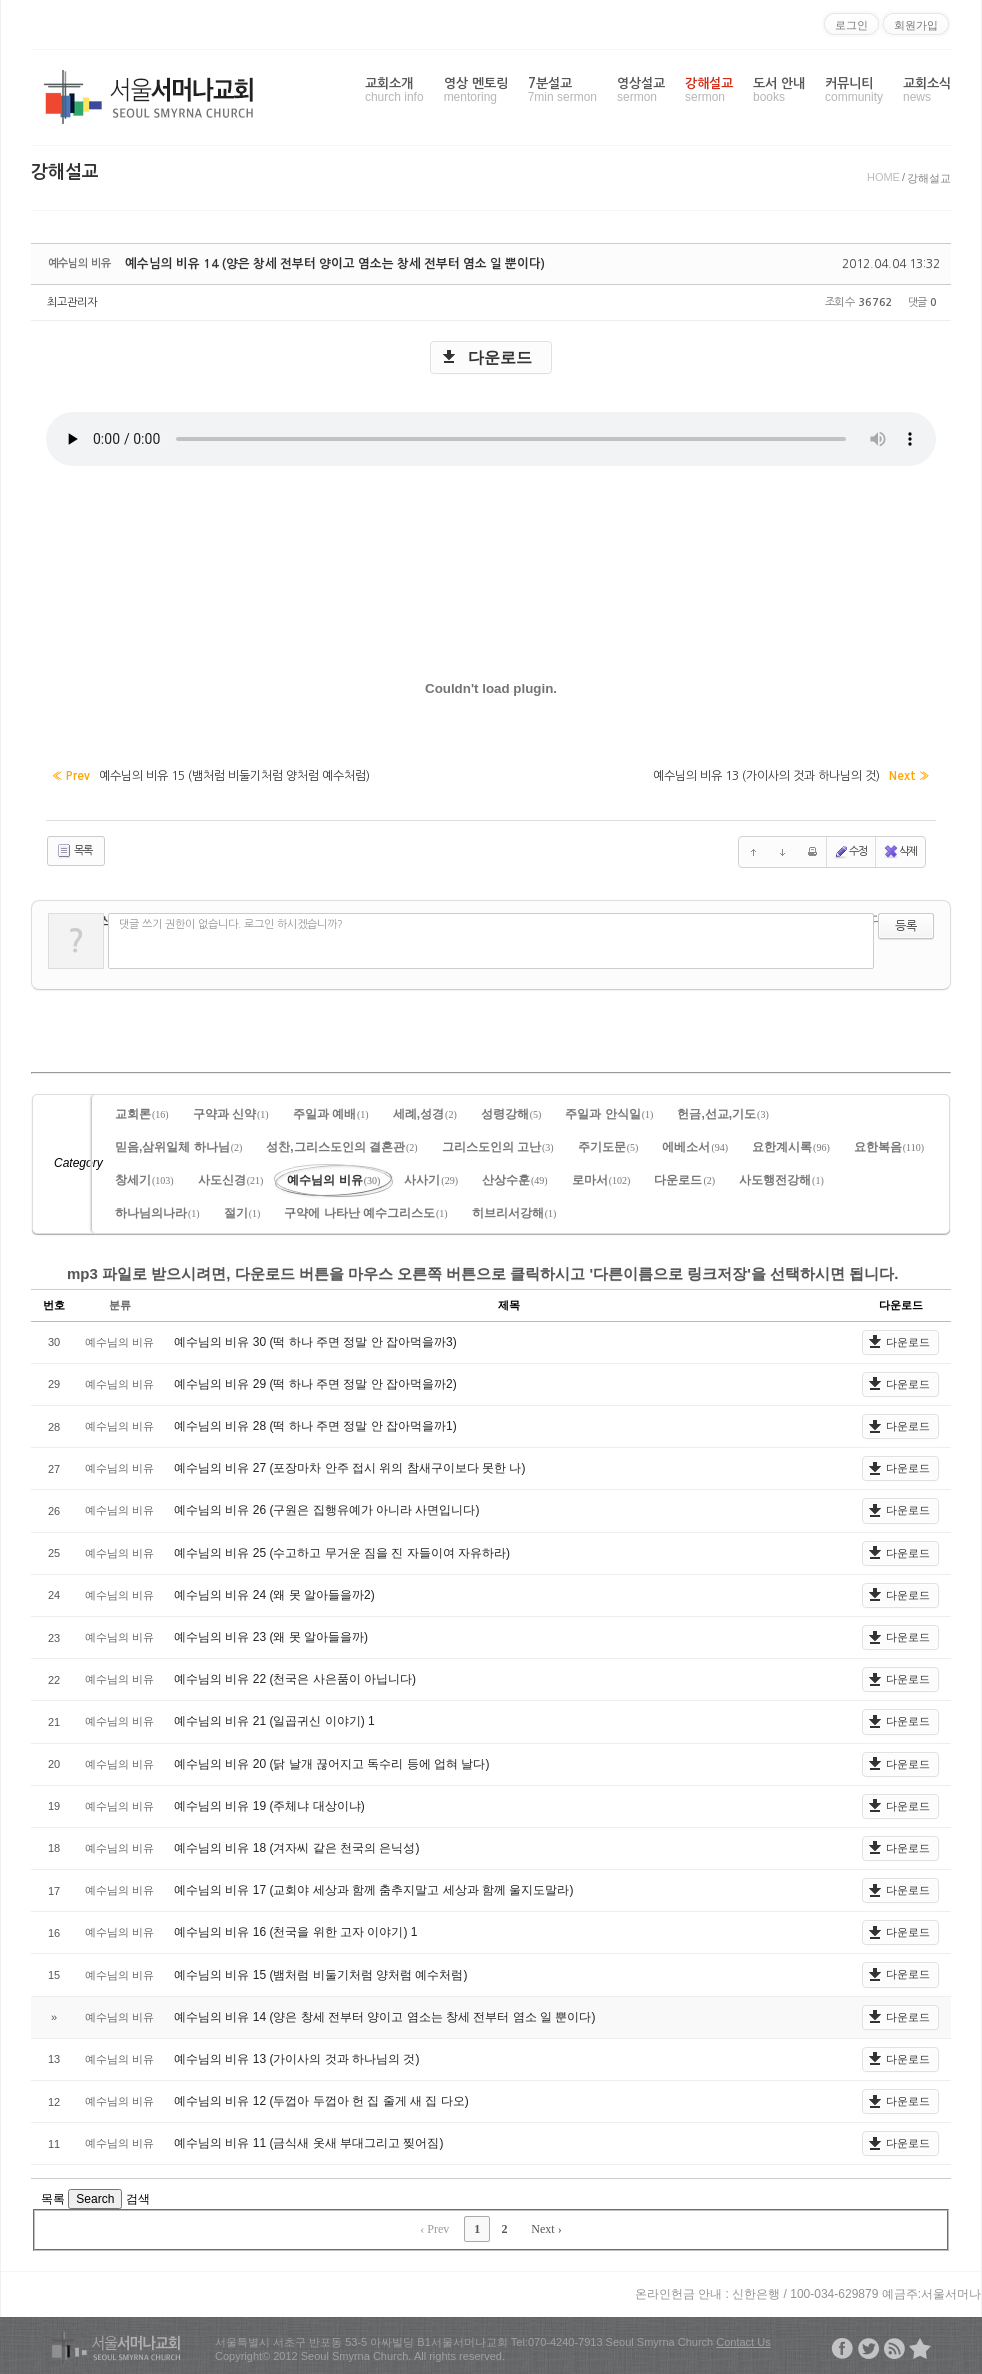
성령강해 (511, 1111)
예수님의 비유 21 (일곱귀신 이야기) (271, 1718)
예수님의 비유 (333, 1177)
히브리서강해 (514, 1210)
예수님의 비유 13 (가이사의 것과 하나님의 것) (296, 2056)
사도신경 (231, 1177)
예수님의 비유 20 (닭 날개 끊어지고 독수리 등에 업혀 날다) (331, 1761)
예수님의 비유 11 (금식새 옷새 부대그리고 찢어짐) (308, 2140)
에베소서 (695, 1144)
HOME (883, 177)
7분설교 (562, 90)
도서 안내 (779, 90)
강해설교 (709, 90)
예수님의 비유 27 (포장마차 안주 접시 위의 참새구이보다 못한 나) (349, 1465)
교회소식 (927, 90)
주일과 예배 (331, 1111)
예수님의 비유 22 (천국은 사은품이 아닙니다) (295, 1676)
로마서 (601, 1177)
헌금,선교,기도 (722, 1111)
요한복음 (889, 1144)
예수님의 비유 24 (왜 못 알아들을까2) (274, 1592)
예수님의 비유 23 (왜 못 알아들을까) (271, 1634)
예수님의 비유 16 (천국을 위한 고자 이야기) (292, 1929)
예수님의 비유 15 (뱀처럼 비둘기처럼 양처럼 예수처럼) (320, 1972)
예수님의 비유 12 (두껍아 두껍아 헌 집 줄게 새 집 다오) (321, 2098)
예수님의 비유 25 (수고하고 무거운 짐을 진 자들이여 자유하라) (342, 1550)
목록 (74, 849)
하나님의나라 (157, 1210)
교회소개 (394, 90)
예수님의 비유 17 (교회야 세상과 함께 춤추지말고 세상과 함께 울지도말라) (373, 1887)
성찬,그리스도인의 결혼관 (341, 1144)
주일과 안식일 (609, 1111)
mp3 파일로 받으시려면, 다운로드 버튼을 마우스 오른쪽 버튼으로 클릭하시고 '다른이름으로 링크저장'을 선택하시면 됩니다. (482, 1270)
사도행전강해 (781, 1177)
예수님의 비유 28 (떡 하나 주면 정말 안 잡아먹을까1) (315, 1423)
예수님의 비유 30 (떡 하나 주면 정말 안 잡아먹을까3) (315, 1339)
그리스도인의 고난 (498, 1144)
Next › (546, 2226)
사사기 (431, 1177)
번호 (54, 1302)
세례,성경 (425, 1111)
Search (95, 2196)
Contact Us (743, 2339)
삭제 (900, 849)
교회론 (142, 1111)
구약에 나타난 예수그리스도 (365, 1210)
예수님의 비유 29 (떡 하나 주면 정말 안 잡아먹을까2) (315, 1381)
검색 (138, 2196)
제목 (509, 1302)
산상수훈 (515, 1177)
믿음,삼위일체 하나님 (178, 1144)
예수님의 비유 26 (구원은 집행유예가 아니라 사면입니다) (326, 1508)
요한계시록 (791, 1144)
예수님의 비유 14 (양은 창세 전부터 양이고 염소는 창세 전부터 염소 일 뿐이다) (319, 264)
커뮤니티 (854, 90)
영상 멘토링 (476, 90)
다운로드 (500, 357)
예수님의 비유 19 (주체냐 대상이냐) (269, 1803)
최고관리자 (72, 302)
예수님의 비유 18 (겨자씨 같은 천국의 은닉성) (296, 1845)
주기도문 (608, 1144)
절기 (242, 1210)
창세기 (144, 1177)
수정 (851, 849)
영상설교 (641, 90)
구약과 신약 (231, 1111)
